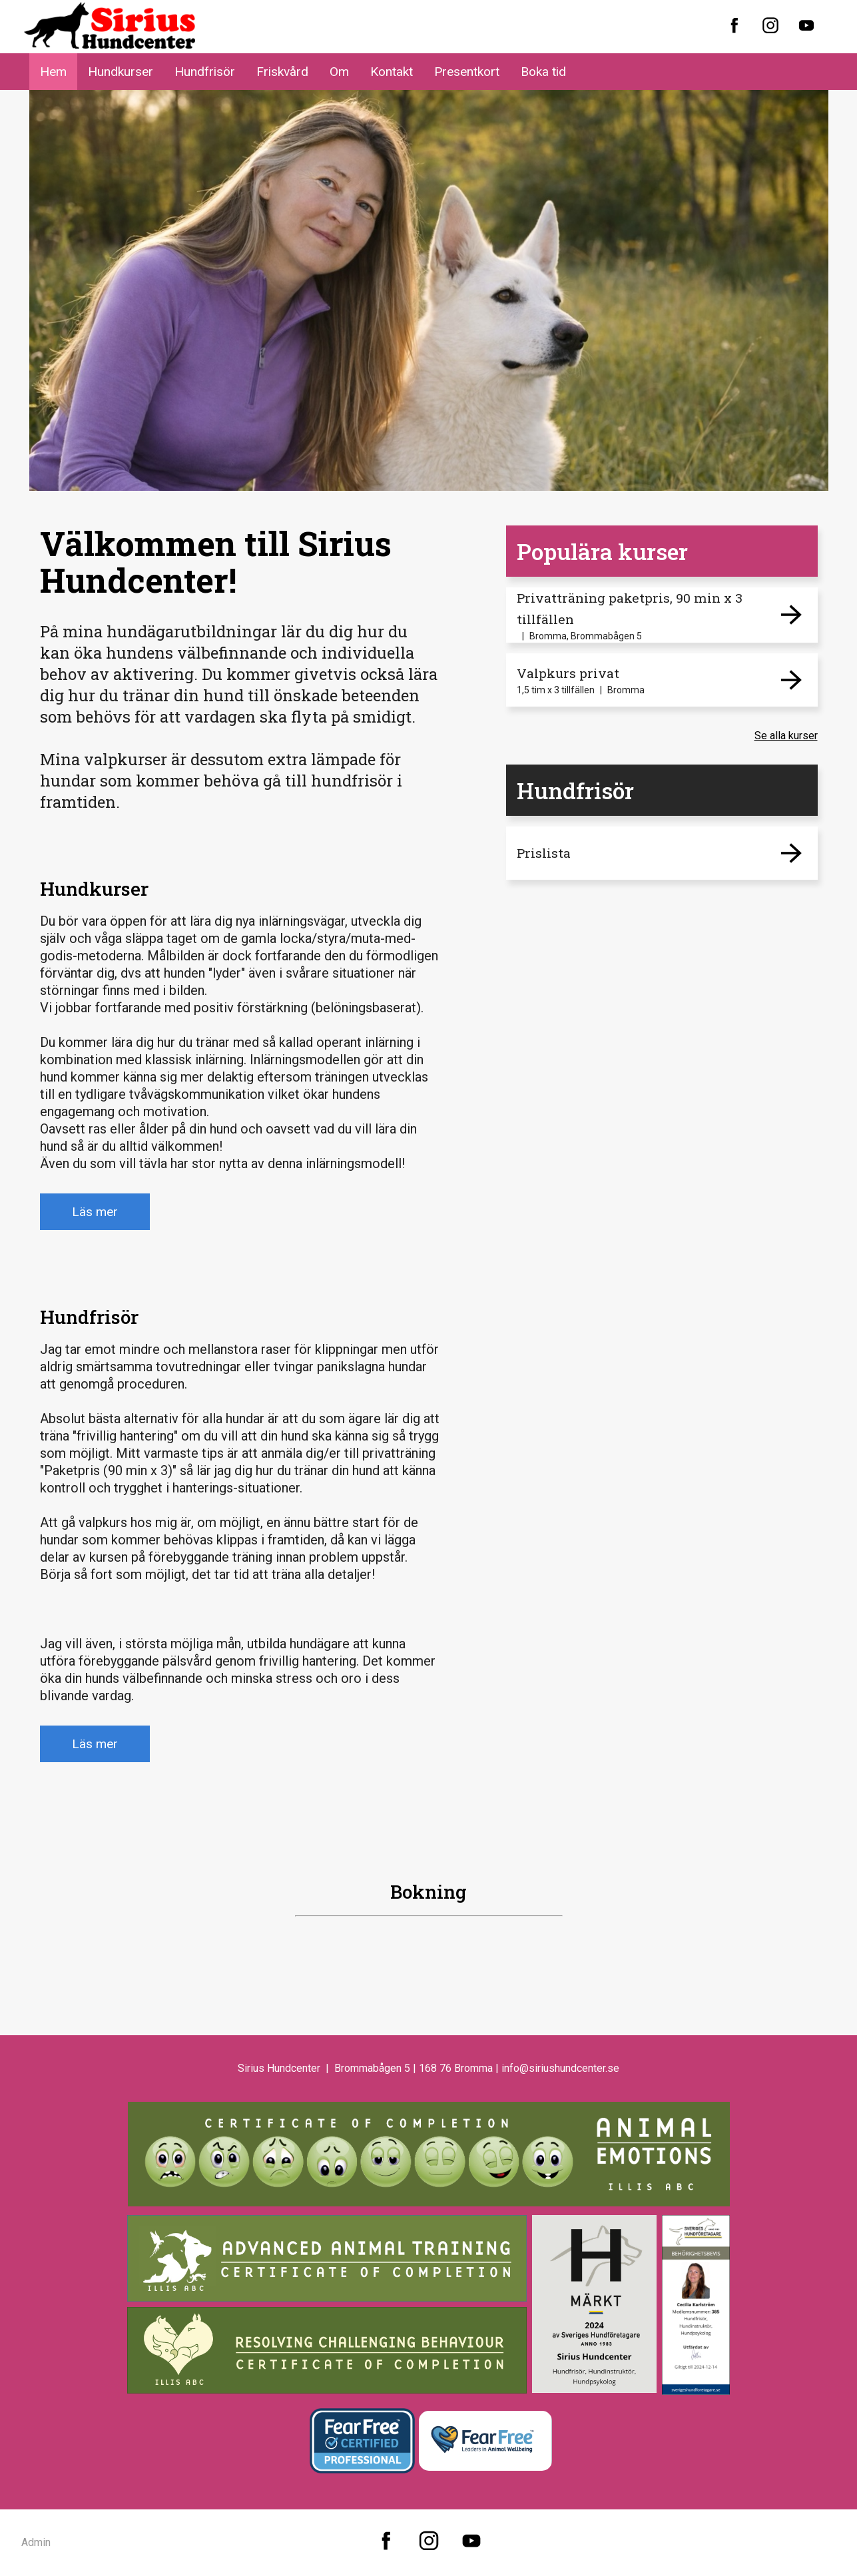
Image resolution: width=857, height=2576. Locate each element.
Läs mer (95, 1211)
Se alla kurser (786, 735)
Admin (36, 2542)
